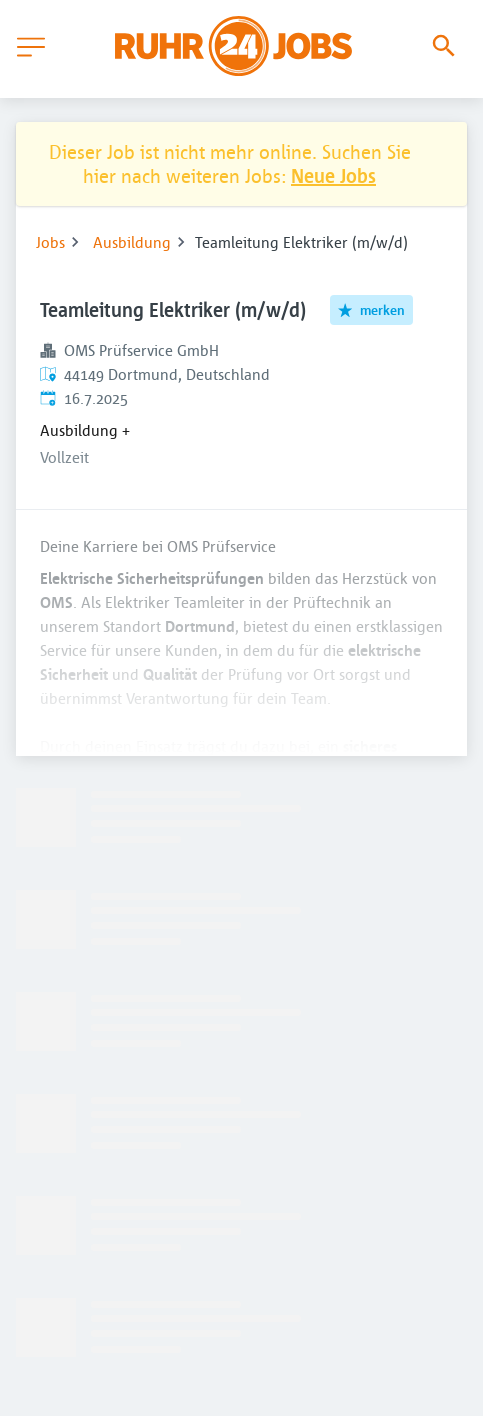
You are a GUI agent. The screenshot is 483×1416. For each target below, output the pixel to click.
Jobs (50, 242)
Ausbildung (132, 242)
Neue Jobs (333, 175)
